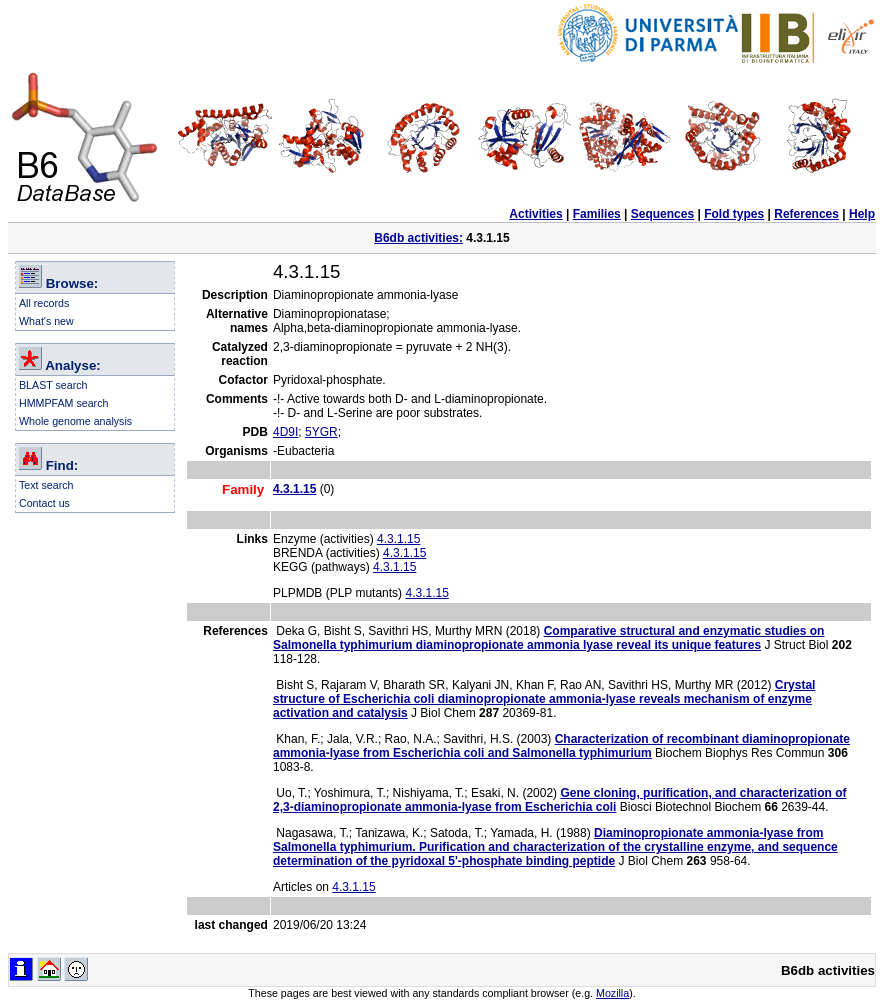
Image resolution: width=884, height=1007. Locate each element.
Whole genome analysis (75, 421)
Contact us (44, 503)
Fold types (734, 214)
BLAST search (53, 385)
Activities (535, 214)
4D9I (285, 432)
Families (597, 214)
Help (862, 214)
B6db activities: (418, 238)
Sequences (662, 214)
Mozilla (612, 993)
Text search (46, 485)
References (806, 214)
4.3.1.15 (398, 539)
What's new (46, 321)
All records (44, 303)
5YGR (321, 432)
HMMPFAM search (63, 403)
